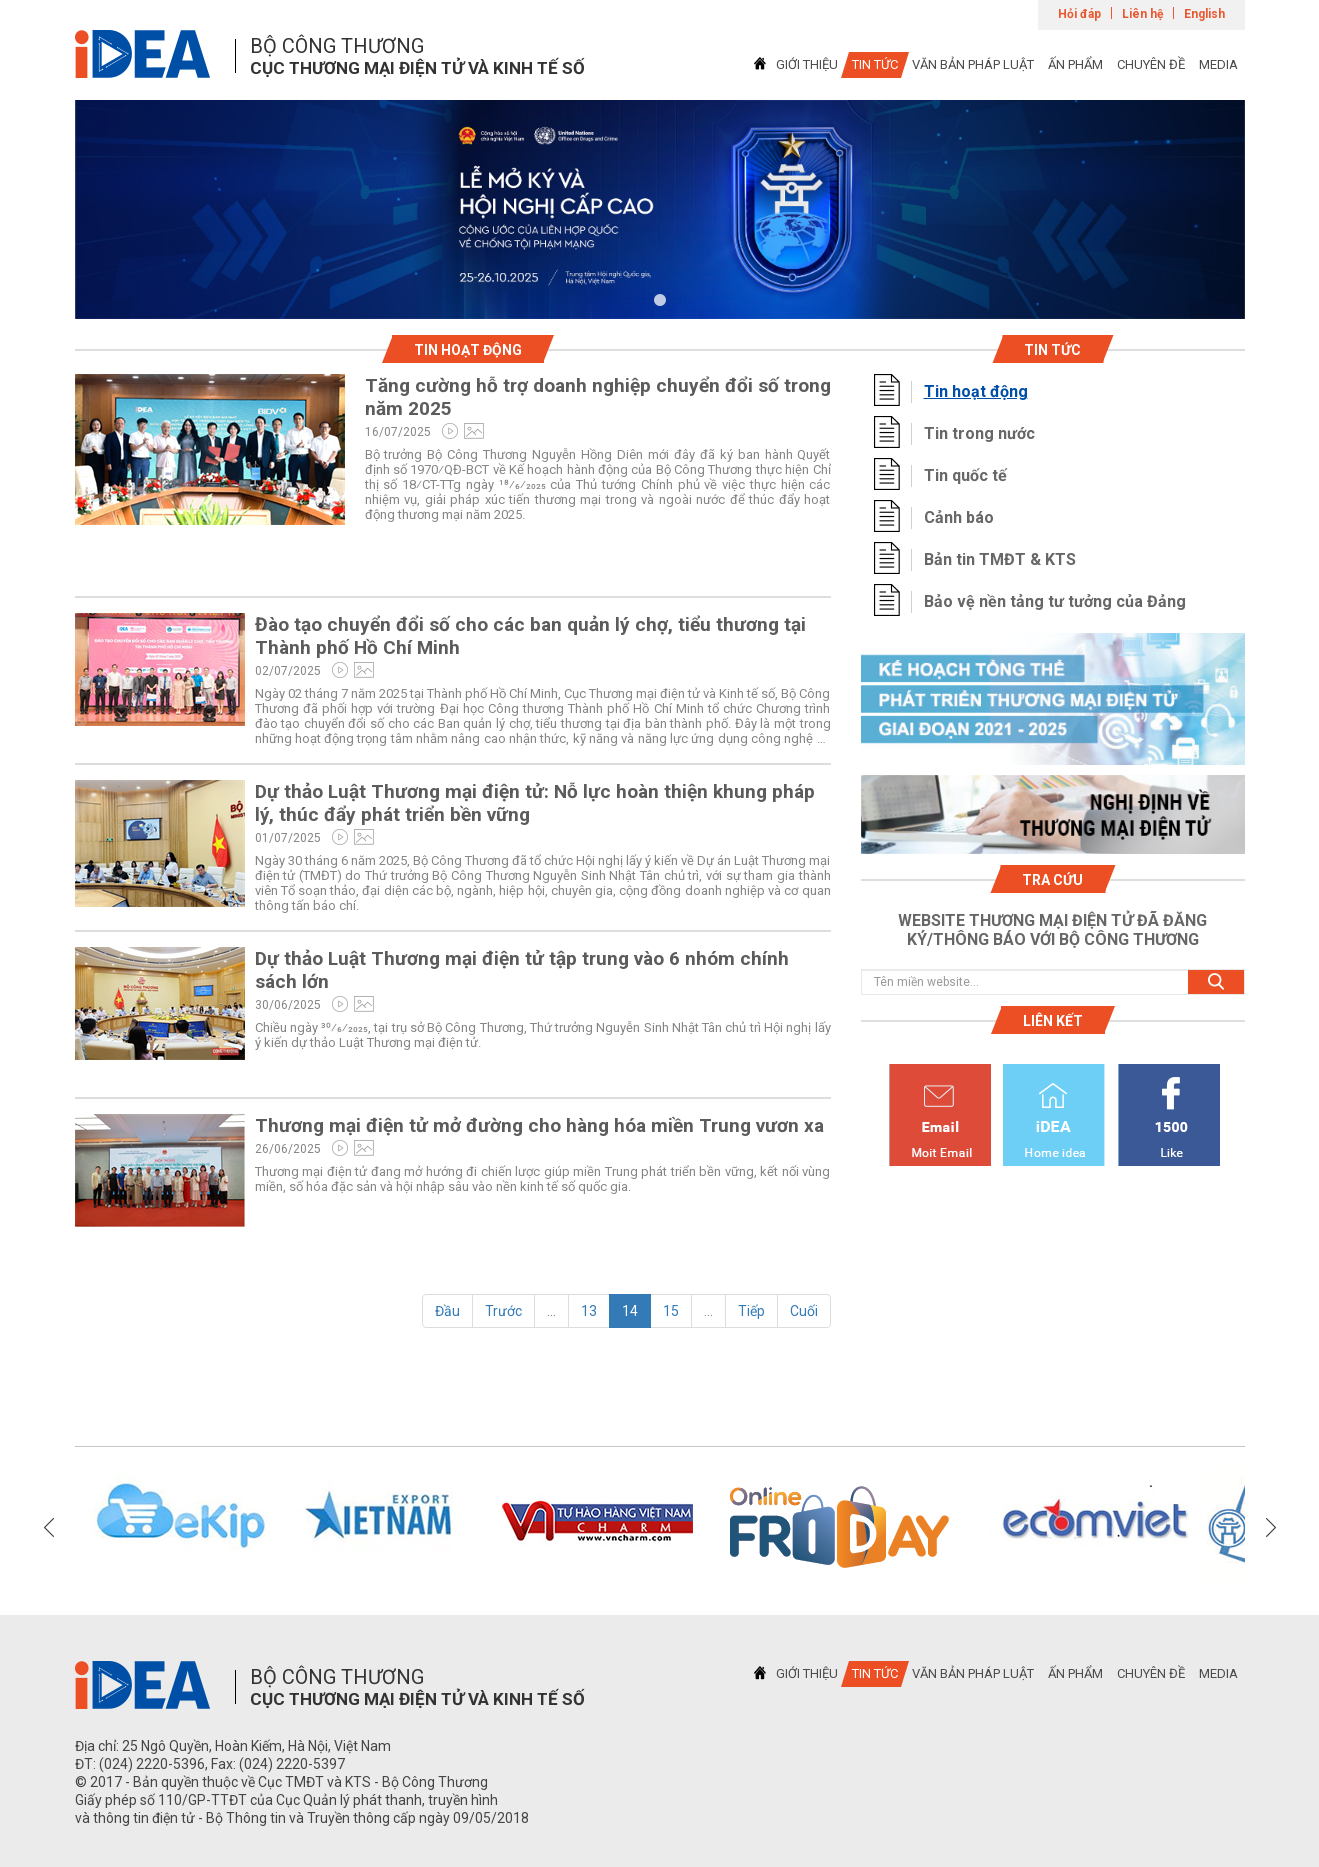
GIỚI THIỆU (807, 64)
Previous (49, 1527)
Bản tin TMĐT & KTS (1000, 559)
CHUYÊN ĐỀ (1151, 64)
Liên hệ (1142, 14)
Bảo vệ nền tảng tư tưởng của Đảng (1055, 601)
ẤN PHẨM (1075, 64)
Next (1271, 1527)
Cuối (804, 1311)
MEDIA (1218, 64)
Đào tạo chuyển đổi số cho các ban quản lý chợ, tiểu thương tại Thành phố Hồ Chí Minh (530, 636)
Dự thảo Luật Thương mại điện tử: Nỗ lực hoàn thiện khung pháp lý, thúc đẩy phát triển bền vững (535, 803)
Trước (503, 1311)
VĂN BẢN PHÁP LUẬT (973, 64)
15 (671, 1311)
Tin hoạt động (976, 391)
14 (630, 1311)
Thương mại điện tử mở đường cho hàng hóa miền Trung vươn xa (539, 1125)
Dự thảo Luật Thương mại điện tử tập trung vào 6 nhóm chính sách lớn (522, 970)
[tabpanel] (660, 209)
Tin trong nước (979, 433)
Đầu (447, 1311)
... (551, 1311)
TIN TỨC (875, 64)
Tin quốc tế (965, 475)
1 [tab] (660, 301)
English (1204, 14)
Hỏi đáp (1079, 14)
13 (589, 1311)
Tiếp (751, 1311)
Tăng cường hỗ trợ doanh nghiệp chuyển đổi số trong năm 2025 (598, 397)
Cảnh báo (959, 517)
